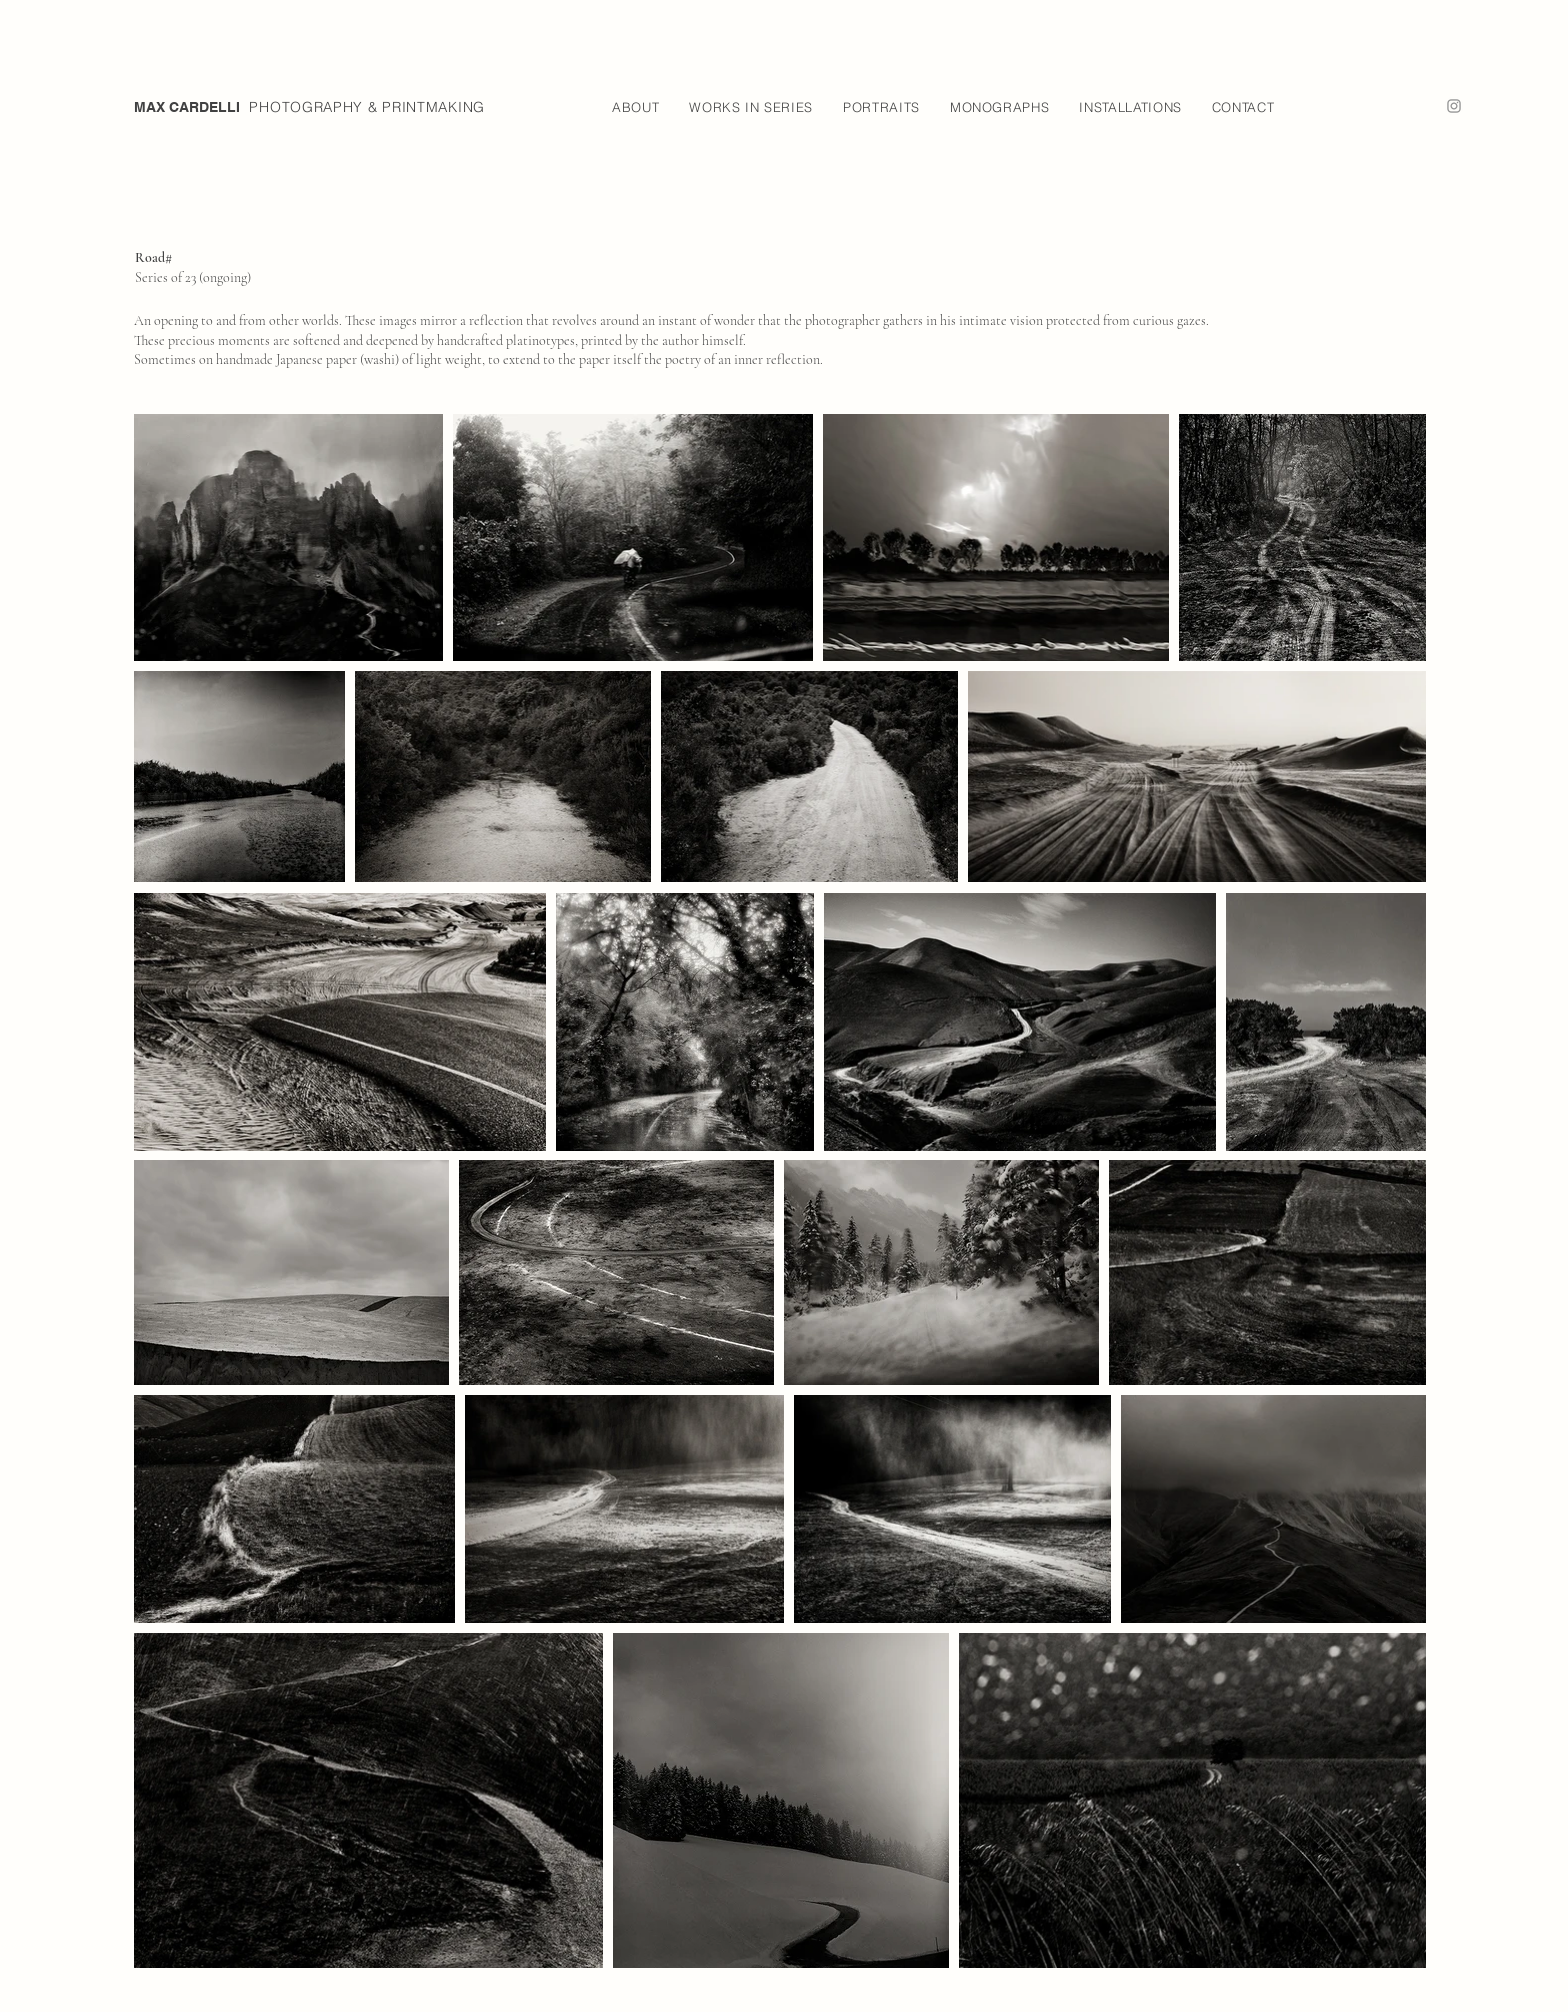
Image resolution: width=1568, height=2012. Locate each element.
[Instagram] (1454, 106)
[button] (635, 107)
